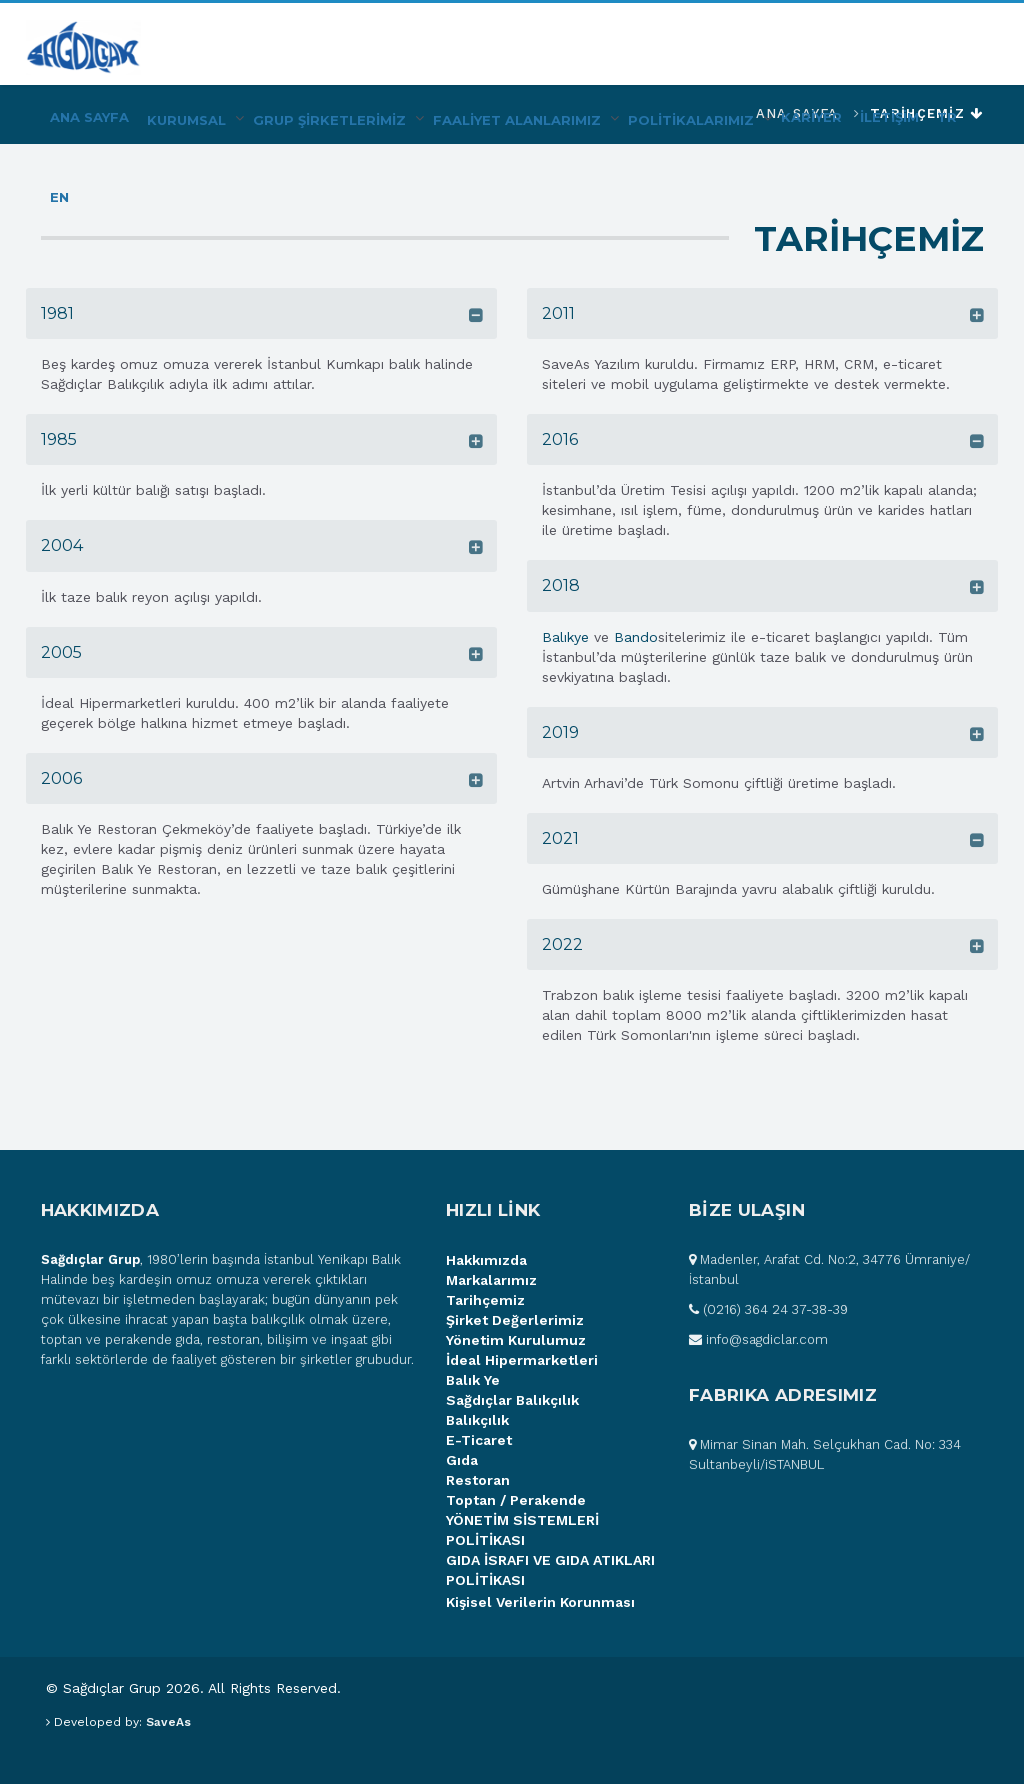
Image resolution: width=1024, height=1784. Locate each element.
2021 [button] (560, 838)
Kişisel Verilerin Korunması (540, 1602)
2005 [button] (61, 652)
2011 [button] (558, 313)
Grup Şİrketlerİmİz (329, 120)
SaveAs (168, 1722)
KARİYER (811, 117)
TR (947, 117)
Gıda (462, 1460)
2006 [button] (61, 778)
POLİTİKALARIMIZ (691, 120)
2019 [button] (560, 732)
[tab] (261, 313)
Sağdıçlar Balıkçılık (512, 1400)
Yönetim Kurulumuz (516, 1340)
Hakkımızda (486, 1260)
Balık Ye (473, 1380)
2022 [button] (562, 944)
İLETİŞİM (889, 117)
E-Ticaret (479, 1440)
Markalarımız (491, 1280)
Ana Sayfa (89, 117)
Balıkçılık (477, 1420)
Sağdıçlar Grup (90, 1259)
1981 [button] (57, 313)
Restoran (478, 1480)
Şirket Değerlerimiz (515, 1320)
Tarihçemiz (485, 1300)
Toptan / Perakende (516, 1500)
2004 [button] (62, 545)
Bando (636, 637)
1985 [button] (59, 439)
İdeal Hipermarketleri (522, 1360)
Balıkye (565, 637)
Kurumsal (186, 120)
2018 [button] (561, 585)
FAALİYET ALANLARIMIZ (517, 120)
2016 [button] (560, 439)
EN (59, 197)
